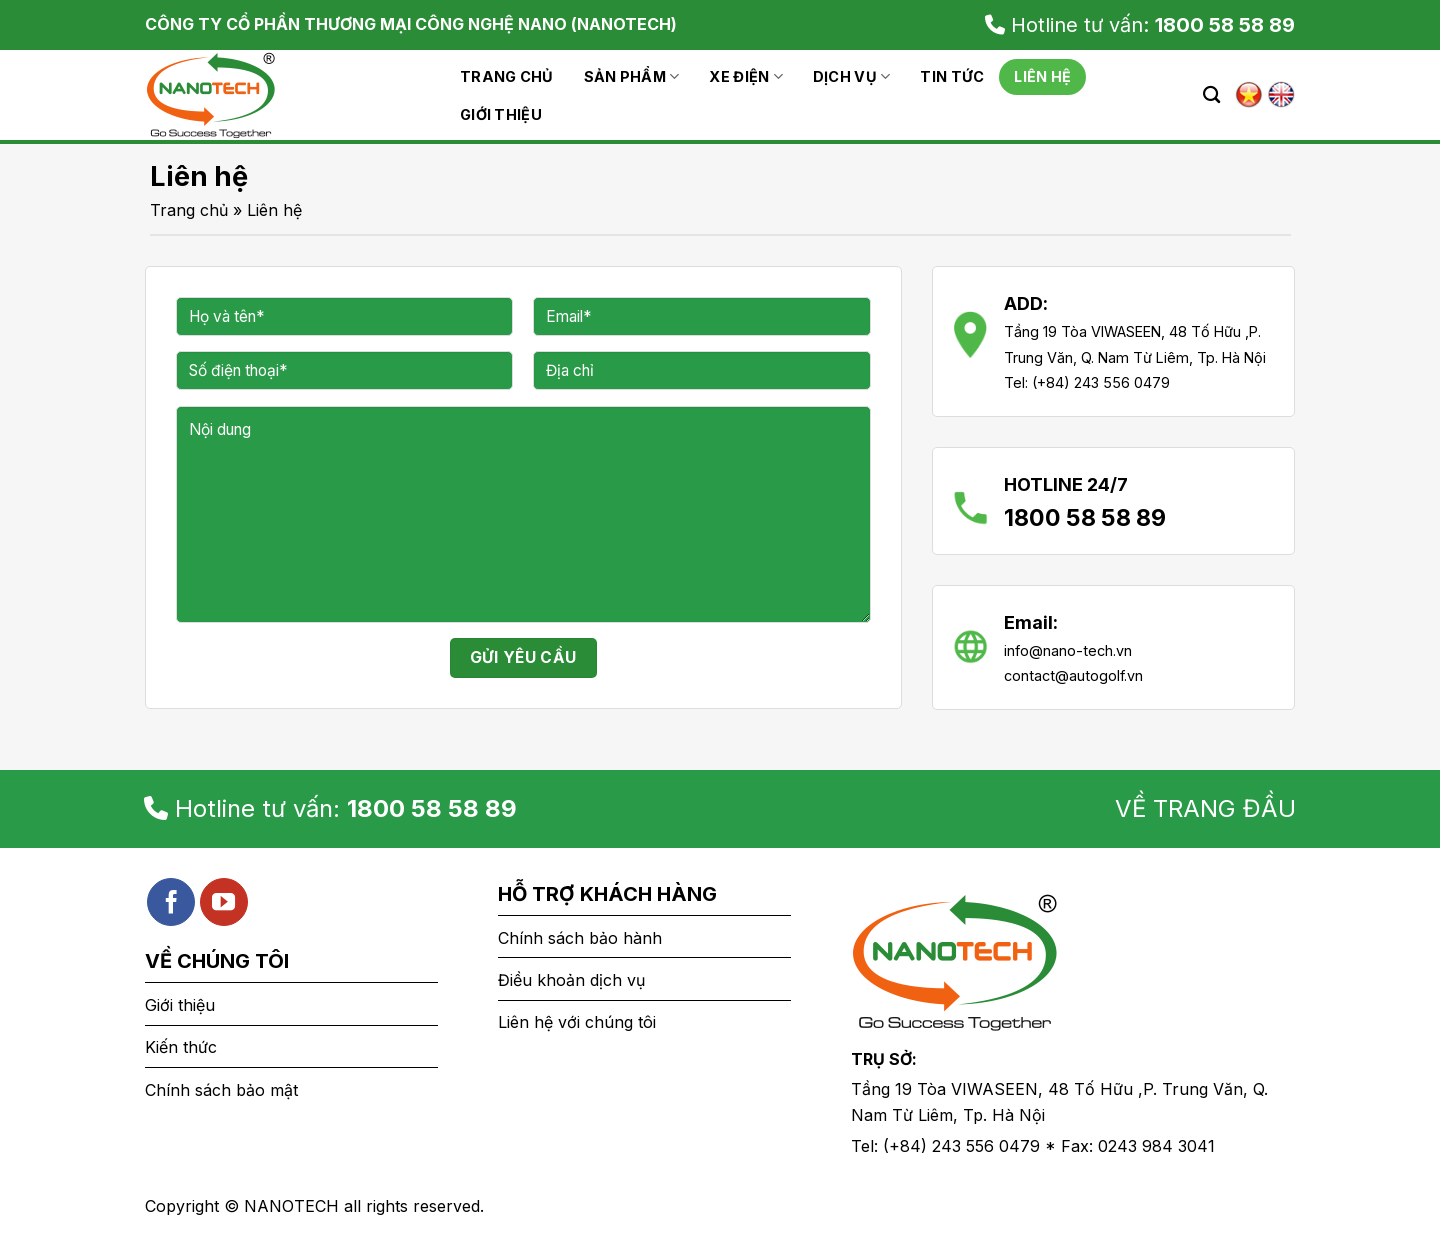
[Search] (1211, 95)
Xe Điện (746, 76)
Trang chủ (507, 76)
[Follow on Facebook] (171, 902)
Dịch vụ (852, 76)
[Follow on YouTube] (224, 902)
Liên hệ (1042, 76)
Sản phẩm (632, 76)
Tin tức (952, 76)
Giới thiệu (501, 114)
